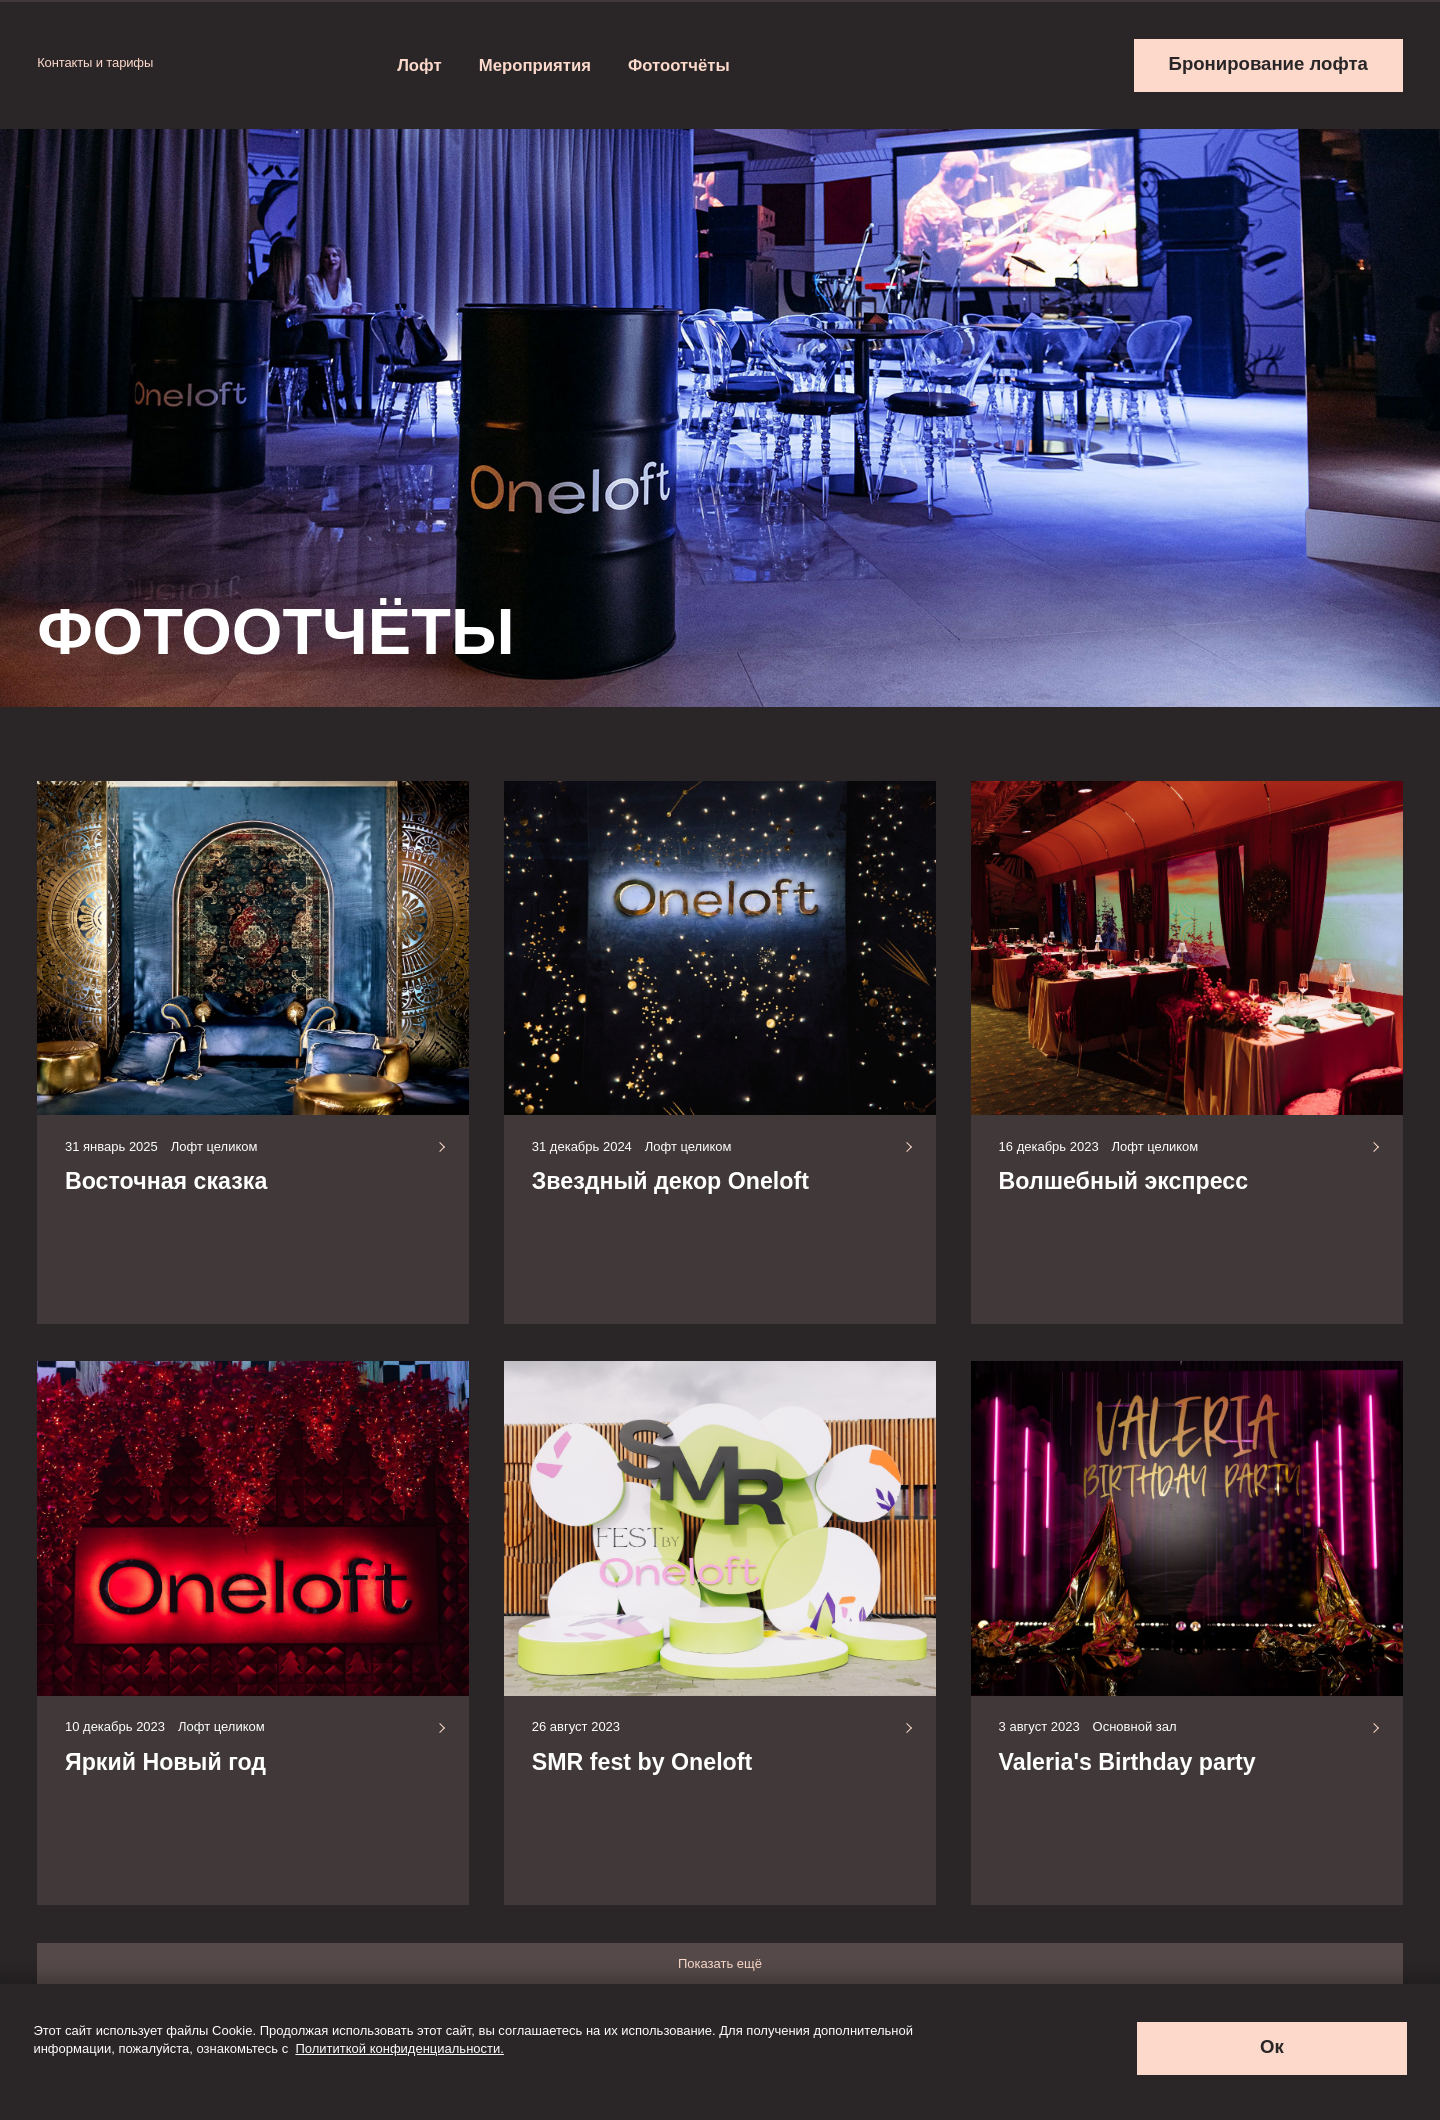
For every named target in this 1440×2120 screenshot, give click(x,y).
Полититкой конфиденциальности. (399, 2048)
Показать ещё (720, 1963)
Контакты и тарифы (104, 62)
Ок (1272, 2046)
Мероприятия (535, 65)
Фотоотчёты (679, 65)
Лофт (419, 65)
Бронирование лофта (1268, 63)
